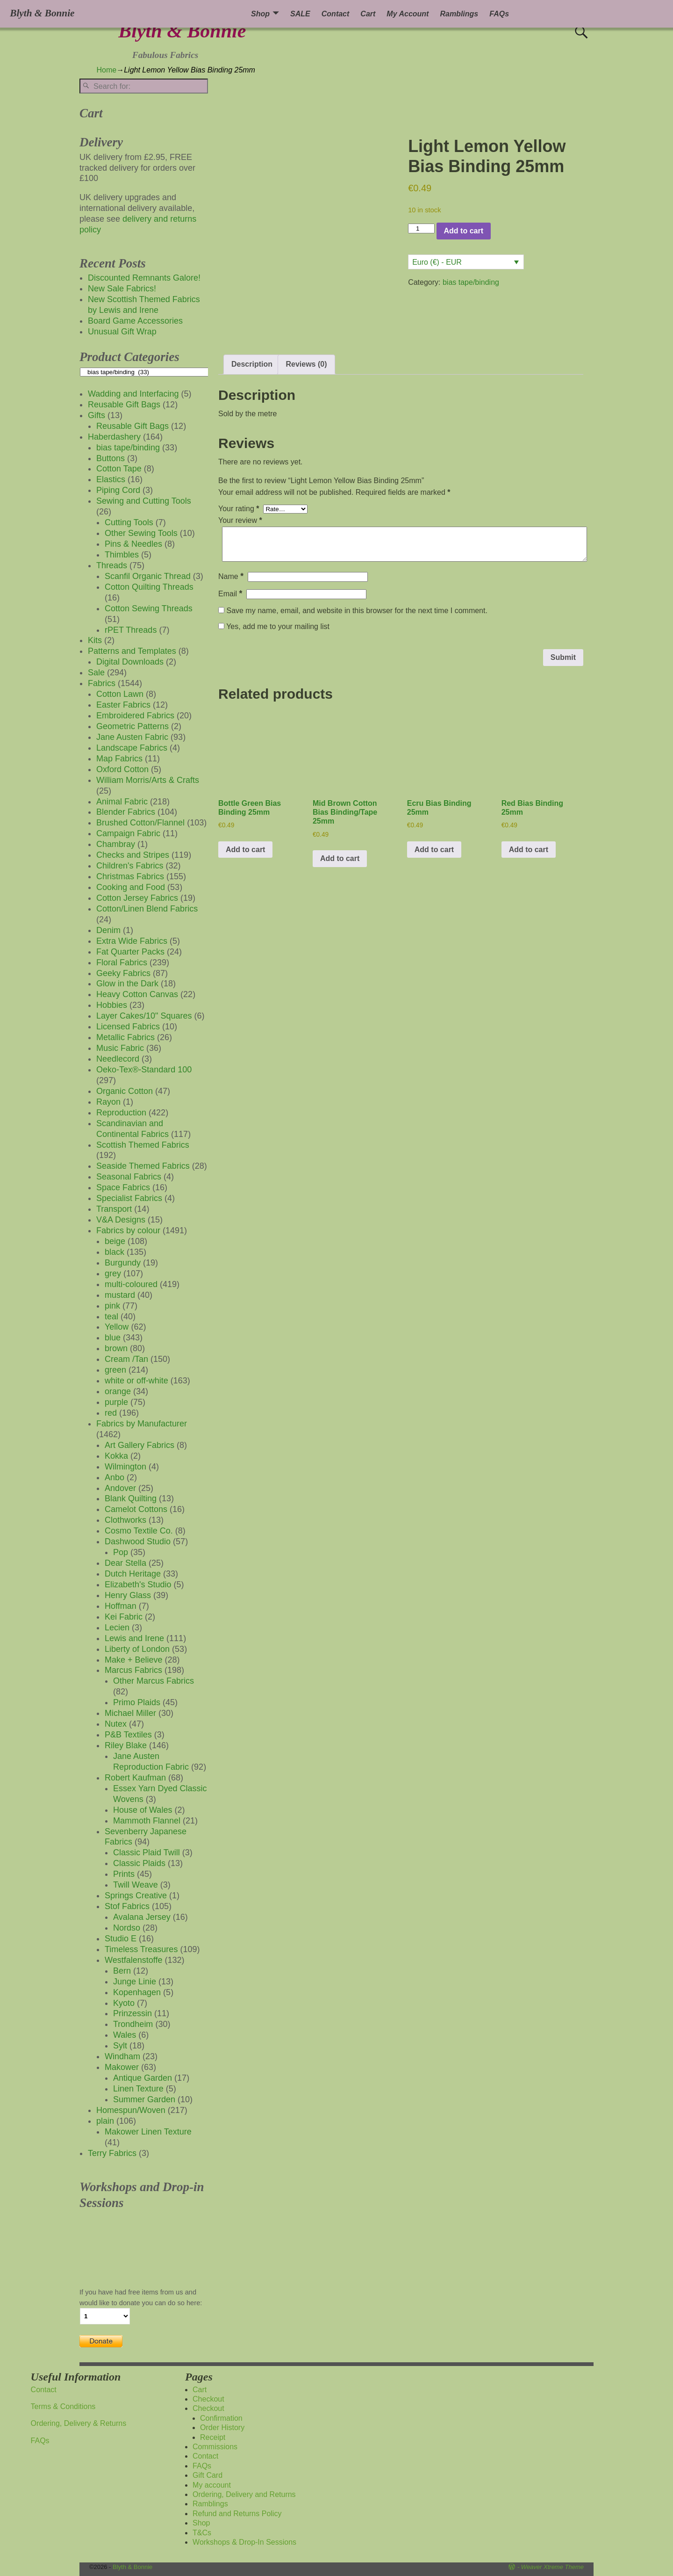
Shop (260, 14)
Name (231, 576)
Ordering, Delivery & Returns (79, 2423)
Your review (241, 520)
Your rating (239, 509)
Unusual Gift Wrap (122, 331)
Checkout (208, 2399)
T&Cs (202, 2533)
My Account (408, 14)
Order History (222, 2427)
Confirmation (221, 2418)
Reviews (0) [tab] (306, 364)
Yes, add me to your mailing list (273, 626)
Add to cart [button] (245, 850)
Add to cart (463, 231)
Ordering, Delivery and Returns (244, 2494)
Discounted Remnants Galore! (144, 277)
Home (107, 70)
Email (231, 594)
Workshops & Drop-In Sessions (244, 2542)
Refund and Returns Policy (237, 2514)
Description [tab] (251, 364)
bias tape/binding (471, 282)
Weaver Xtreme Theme (552, 2566)
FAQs (499, 14)
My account (212, 2485)
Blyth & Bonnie (182, 31)
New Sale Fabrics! (122, 288)
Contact (336, 14)
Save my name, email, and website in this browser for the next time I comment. (356, 611)
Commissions (215, 2447)
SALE (300, 14)
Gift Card (207, 2475)
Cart (367, 14)
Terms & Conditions (63, 2406)
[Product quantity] (421, 228)
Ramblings (459, 14)
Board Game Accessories (135, 321)
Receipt (212, 2437)
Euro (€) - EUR (437, 262)
